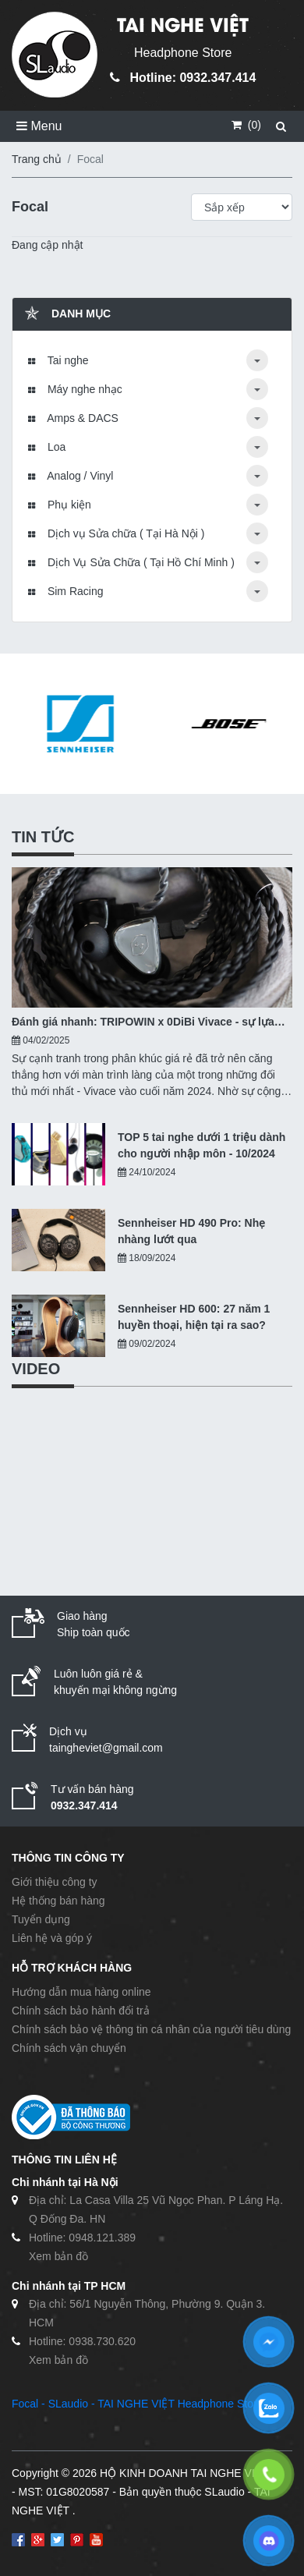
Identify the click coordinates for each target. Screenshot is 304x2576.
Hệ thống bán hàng (58, 1900)
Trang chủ (37, 159)
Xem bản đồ (58, 2256)
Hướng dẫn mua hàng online (81, 1992)
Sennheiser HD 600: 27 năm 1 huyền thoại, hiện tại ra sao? (194, 1316)
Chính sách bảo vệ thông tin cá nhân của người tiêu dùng (151, 2029)
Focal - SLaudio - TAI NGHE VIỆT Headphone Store (137, 2403)
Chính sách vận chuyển (69, 2048)
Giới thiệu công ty (54, 1882)
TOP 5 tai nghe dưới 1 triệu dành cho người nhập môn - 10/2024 (201, 1145)
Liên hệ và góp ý (52, 1938)
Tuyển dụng (41, 1919)
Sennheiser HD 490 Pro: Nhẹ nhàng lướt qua (191, 1231)
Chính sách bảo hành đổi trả (81, 2010)
